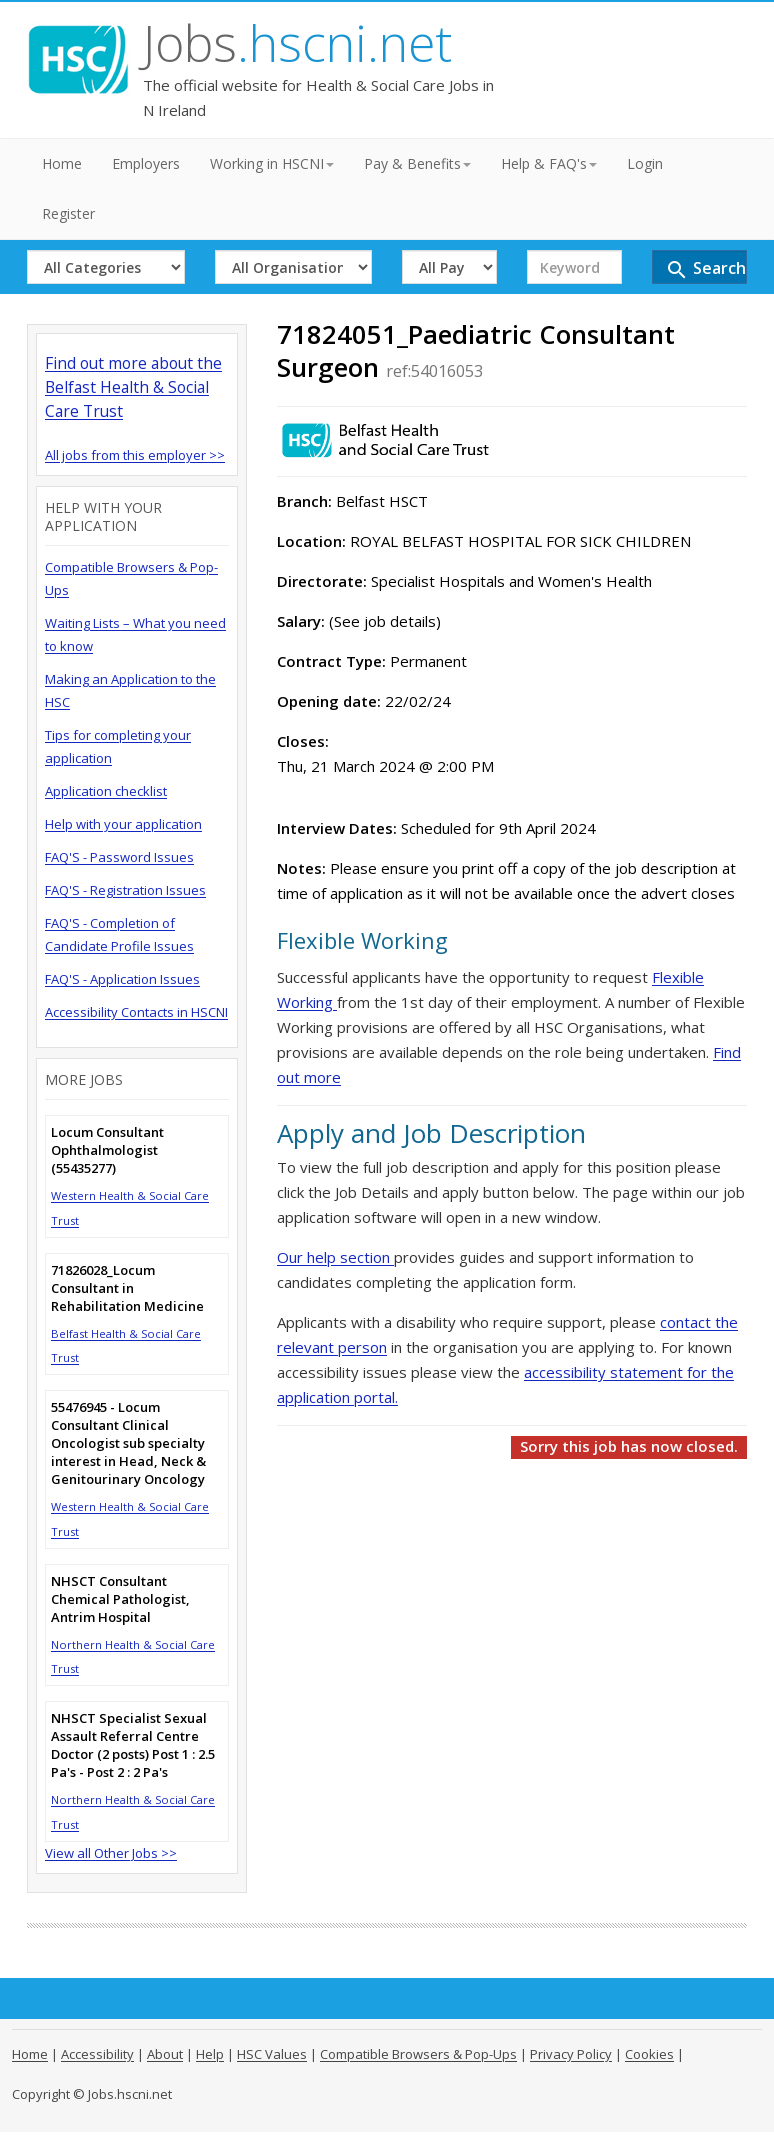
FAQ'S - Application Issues (122, 979)
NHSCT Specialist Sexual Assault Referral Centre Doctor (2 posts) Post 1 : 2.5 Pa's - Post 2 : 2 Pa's (133, 1745)
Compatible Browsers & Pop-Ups (418, 2054)
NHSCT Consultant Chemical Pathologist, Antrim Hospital (120, 1599)
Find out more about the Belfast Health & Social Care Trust (133, 387)
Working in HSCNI (272, 163)
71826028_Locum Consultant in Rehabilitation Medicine (127, 1288)
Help (210, 2054)
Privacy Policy (571, 2054)
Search (705, 269)
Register (68, 213)
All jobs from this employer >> (135, 455)
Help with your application (123, 824)
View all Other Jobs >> (111, 1853)
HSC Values (272, 2054)
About (165, 2054)
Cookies (649, 2054)
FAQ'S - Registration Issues (125, 890)
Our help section (335, 1257)
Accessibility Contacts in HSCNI (136, 1012)
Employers (146, 163)
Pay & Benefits (417, 163)
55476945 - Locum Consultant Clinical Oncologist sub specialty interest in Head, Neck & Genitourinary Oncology (128, 1443)
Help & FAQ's (549, 163)
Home (62, 163)
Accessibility (97, 2054)
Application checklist (106, 791)
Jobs (297, 43)
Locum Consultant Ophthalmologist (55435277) (107, 1150)
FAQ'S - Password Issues (119, 857)
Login (645, 163)
